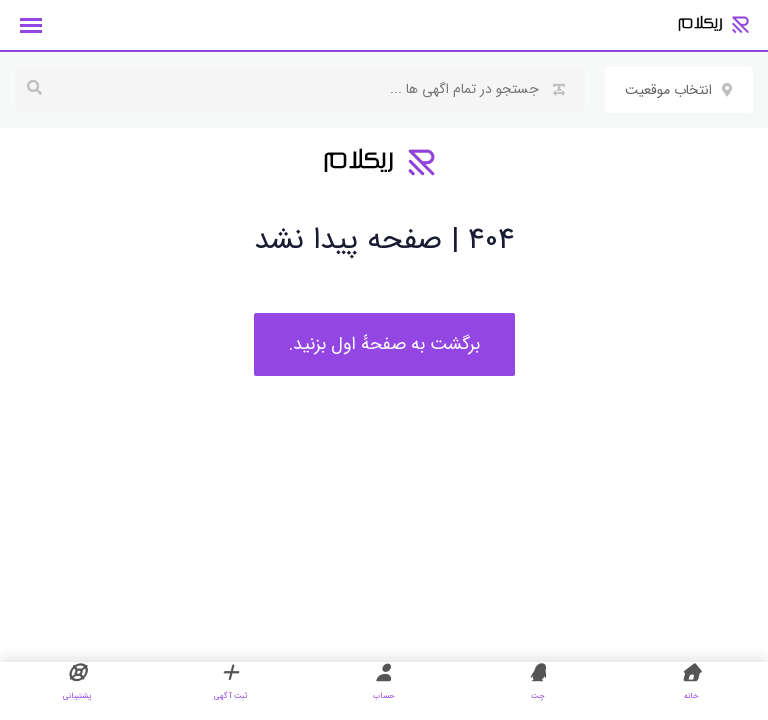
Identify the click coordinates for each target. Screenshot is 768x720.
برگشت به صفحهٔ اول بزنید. (384, 344)
